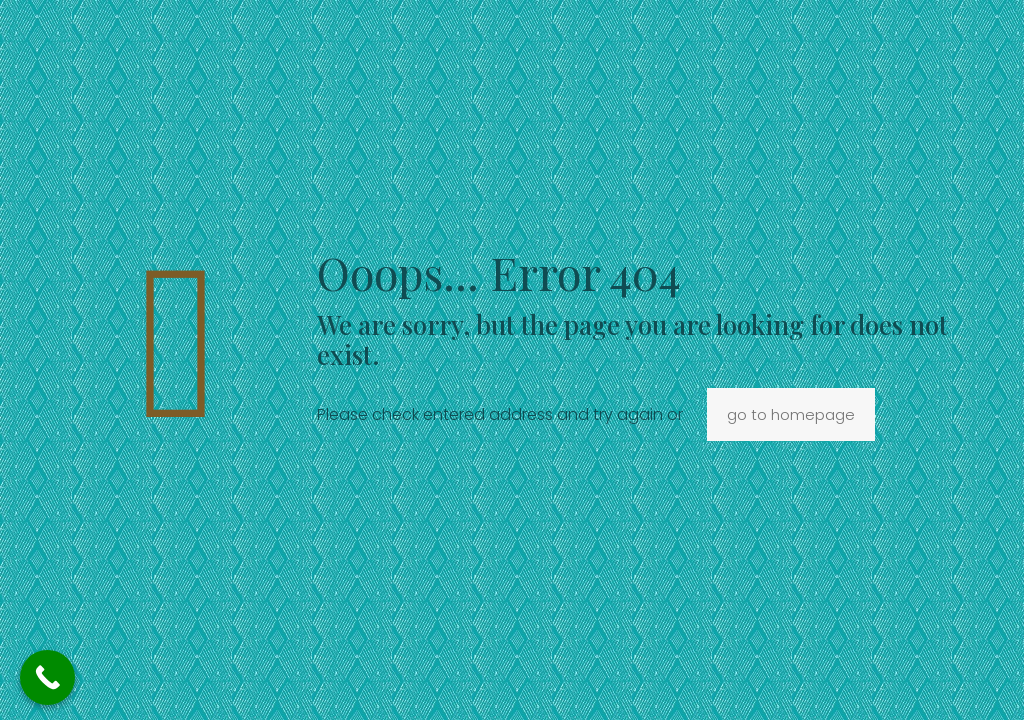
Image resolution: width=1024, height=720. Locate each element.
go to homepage (791, 414)
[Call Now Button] (47, 677)
